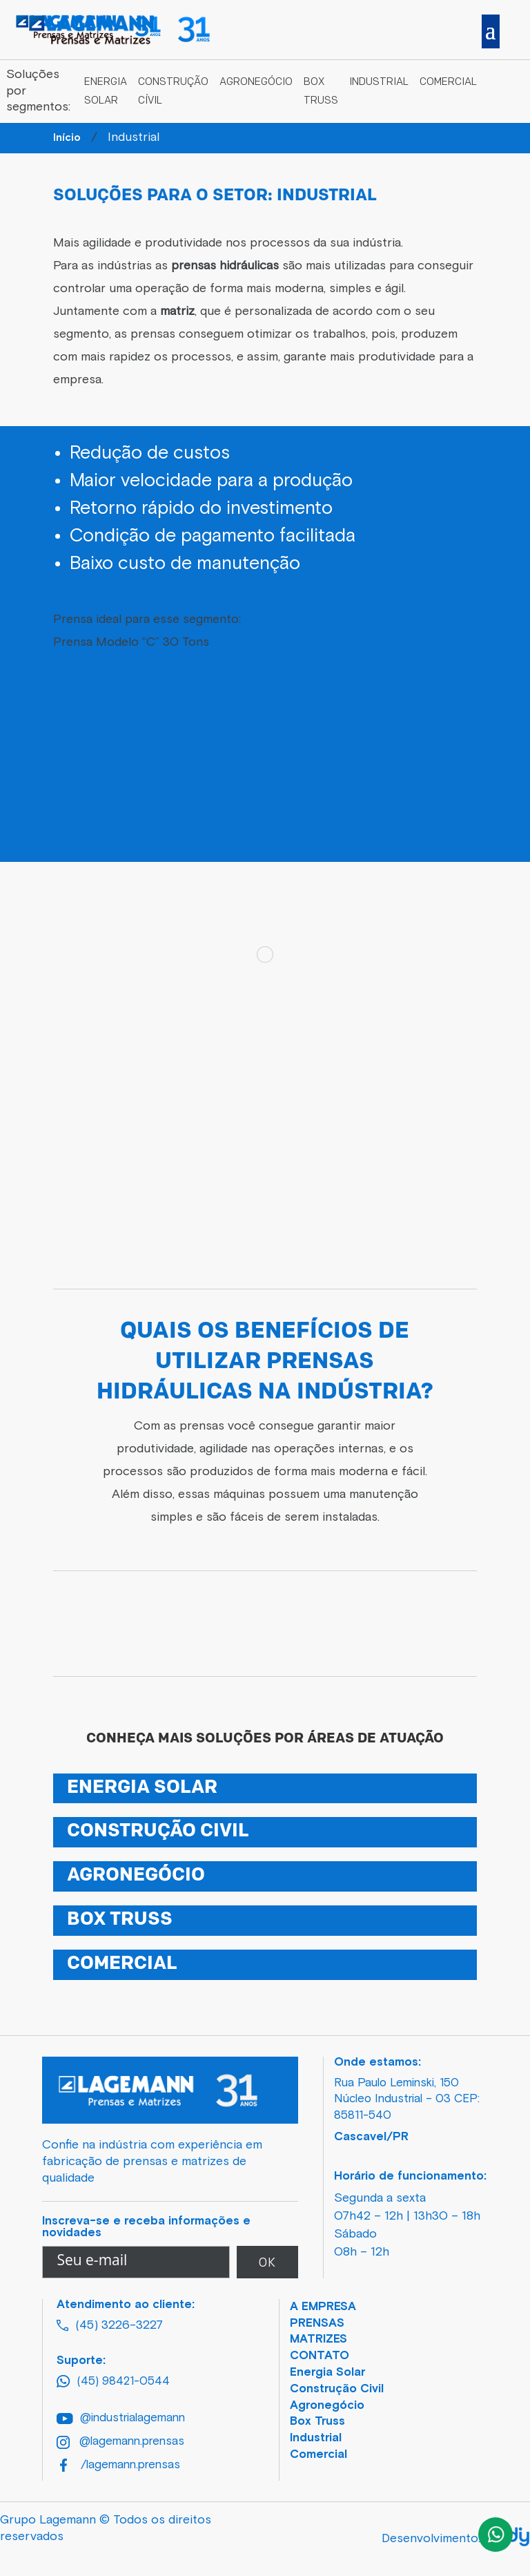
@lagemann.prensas (120, 2442)
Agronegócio (256, 82)
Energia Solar (327, 2372)
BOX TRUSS (120, 1920)
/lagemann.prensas (120, 2465)
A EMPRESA (323, 2307)
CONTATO (319, 2356)
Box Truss (317, 2422)
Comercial (448, 82)
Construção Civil (337, 2389)
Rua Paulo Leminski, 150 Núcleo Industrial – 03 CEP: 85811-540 (407, 2099)
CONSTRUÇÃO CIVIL (158, 1832)
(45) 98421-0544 (113, 2381)
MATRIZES (318, 2339)
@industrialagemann (121, 2418)
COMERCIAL (122, 1964)
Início (67, 138)
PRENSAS (317, 2323)
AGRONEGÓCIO (136, 1876)
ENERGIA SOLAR (142, 1788)
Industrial (379, 82)
